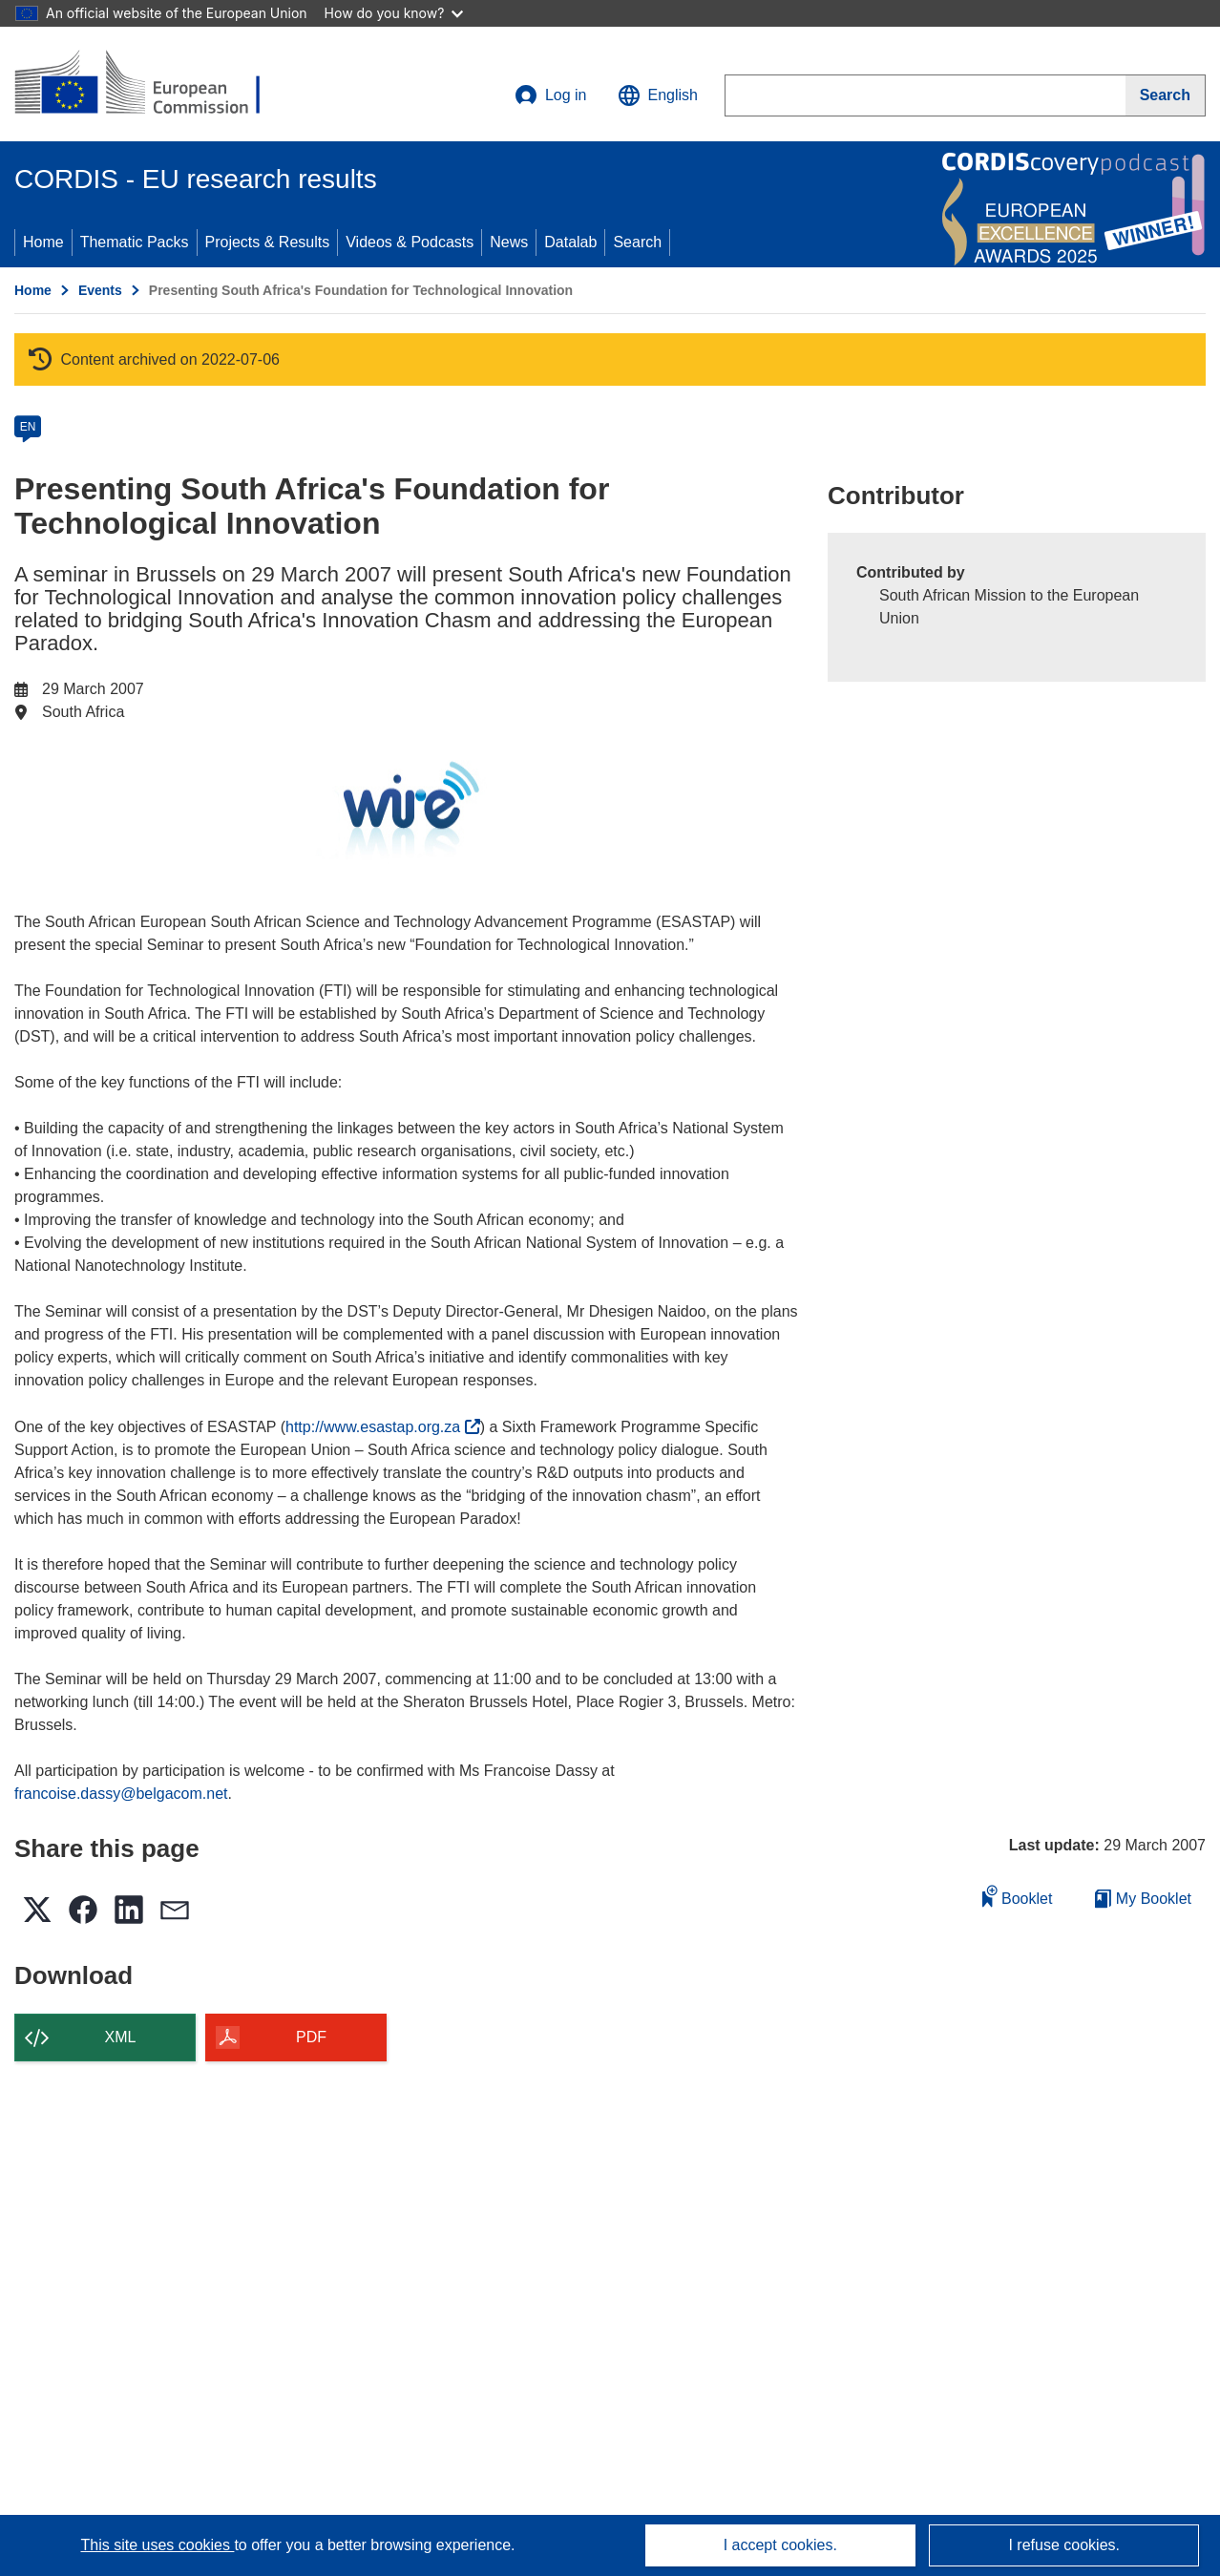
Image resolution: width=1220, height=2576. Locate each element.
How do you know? (394, 13)
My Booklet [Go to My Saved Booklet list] (1143, 1899)
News (509, 242)
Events (100, 290)
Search (637, 242)
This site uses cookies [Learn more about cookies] (157, 2545)
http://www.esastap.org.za (382, 1427)
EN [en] (28, 426)
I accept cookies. (780, 2545)
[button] (657, 95)
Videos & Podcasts (409, 242)
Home (43, 242)
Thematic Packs (134, 242)
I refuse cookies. (1064, 2545)
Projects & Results (267, 242)
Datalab (570, 242)
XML (121, 2037)
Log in (551, 95)
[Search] (1165, 95)
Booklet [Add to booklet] (1017, 1896)
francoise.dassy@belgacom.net (120, 1793)
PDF (311, 2037)
